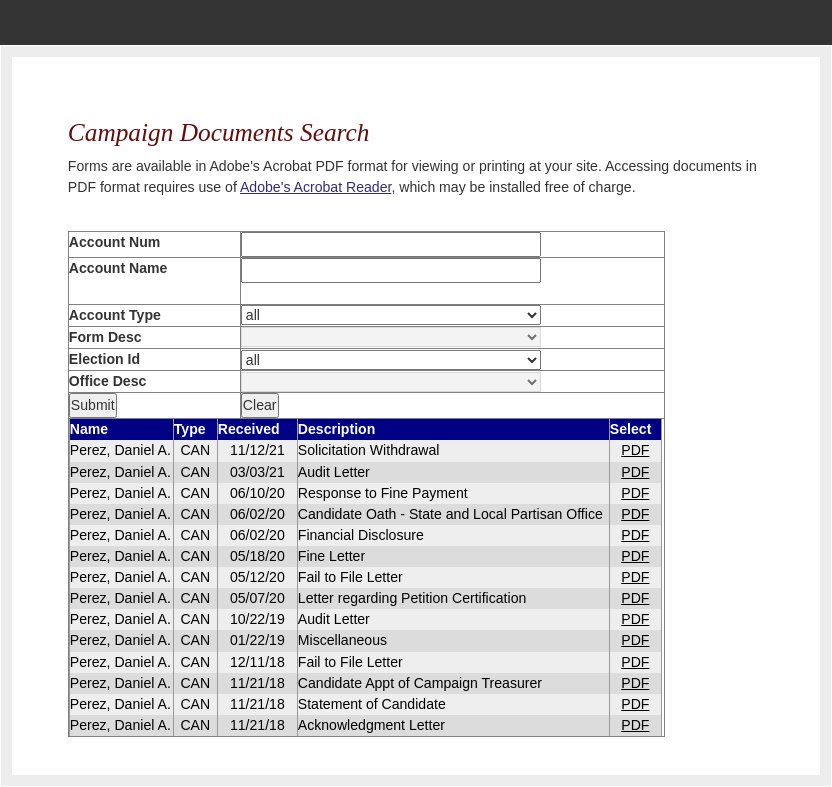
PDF (635, 450)
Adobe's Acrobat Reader (315, 187)
